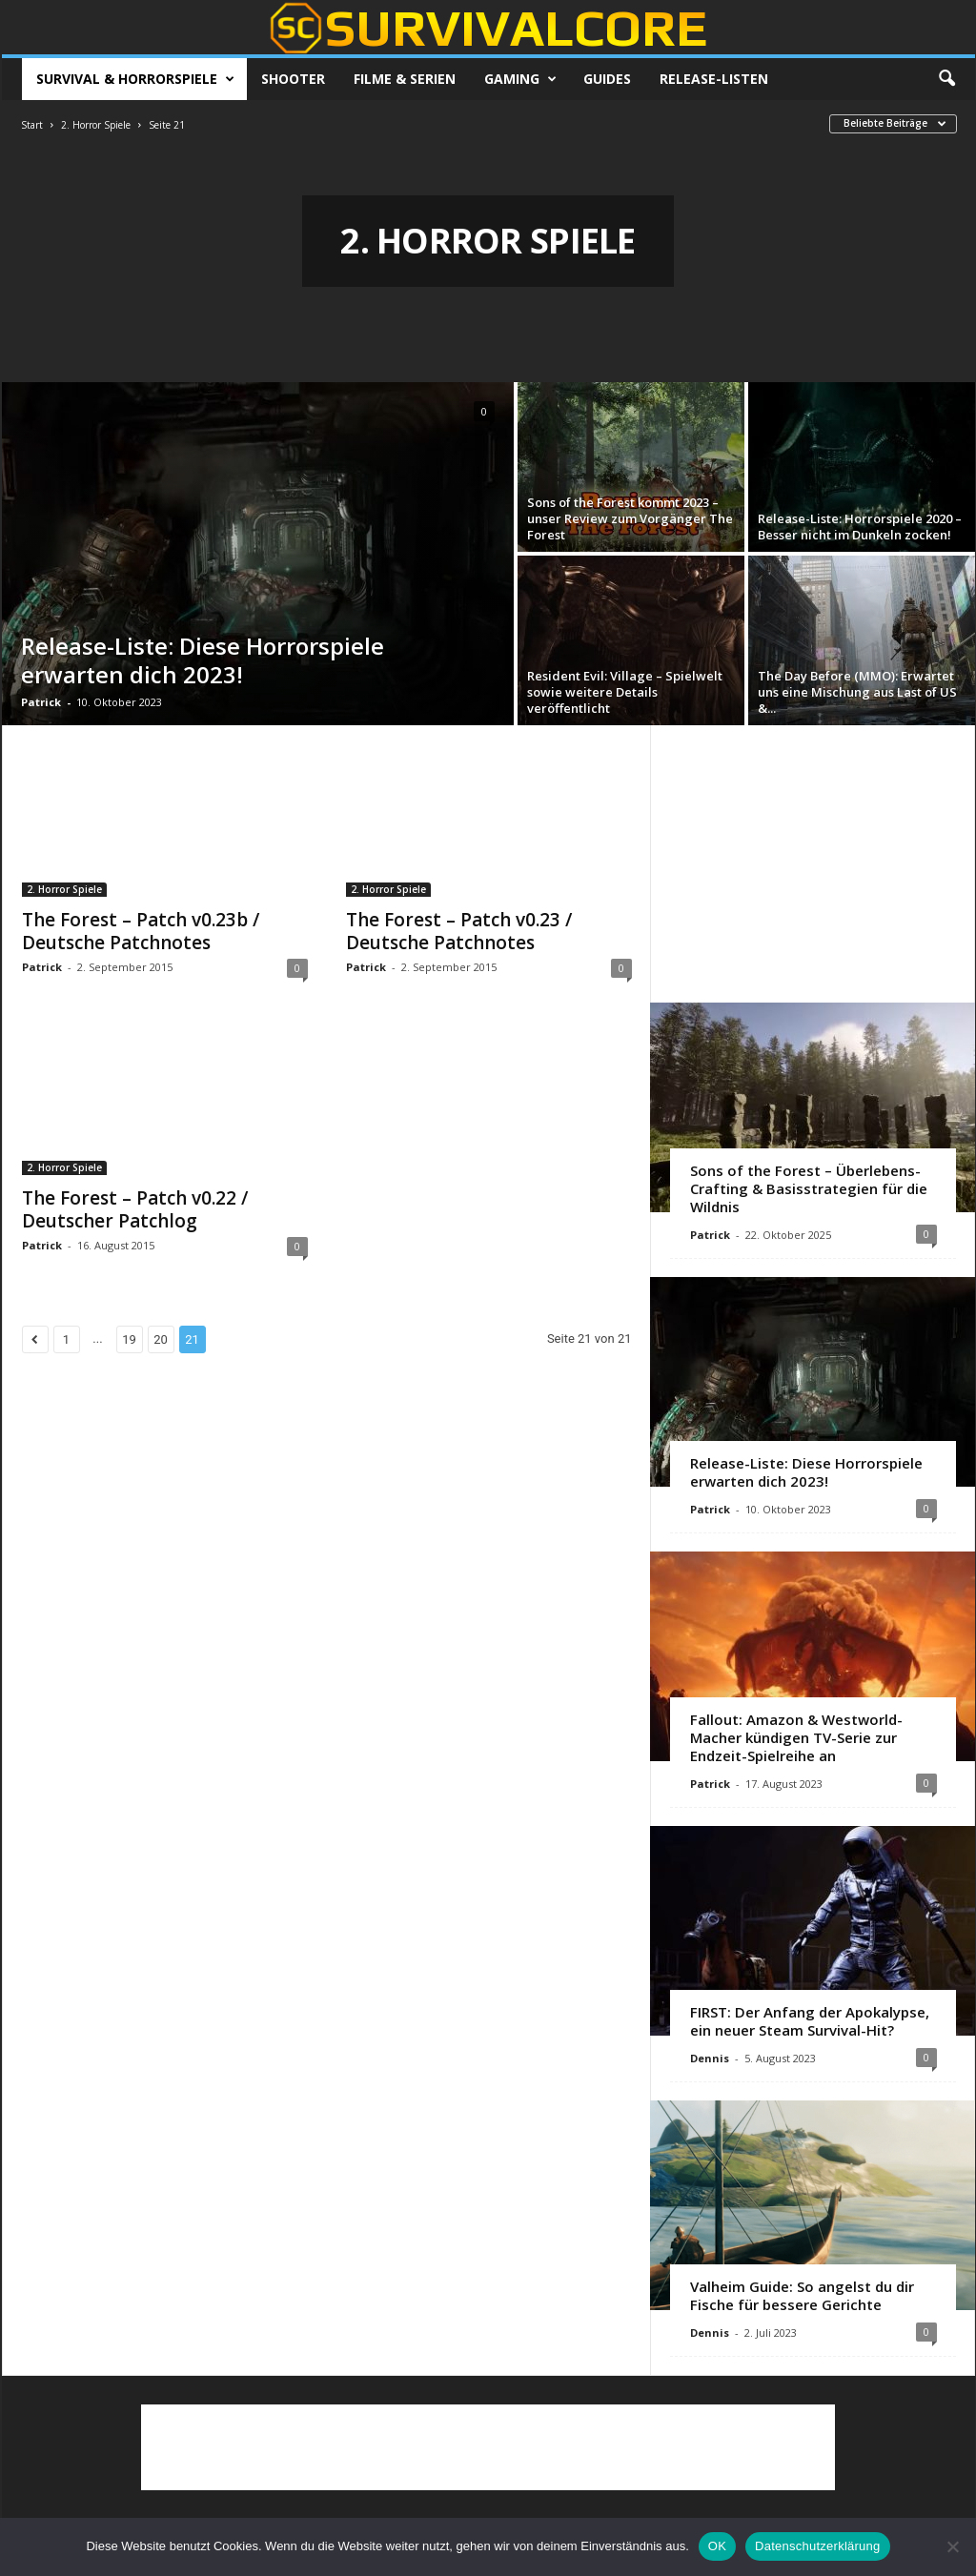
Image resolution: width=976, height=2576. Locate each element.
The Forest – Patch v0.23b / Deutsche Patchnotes (140, 931)
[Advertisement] (812, 863)
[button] (946, 79)
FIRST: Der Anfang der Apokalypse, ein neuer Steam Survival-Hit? (809, 2020)
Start (32, 125)
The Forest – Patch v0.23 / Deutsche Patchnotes (459, 931)
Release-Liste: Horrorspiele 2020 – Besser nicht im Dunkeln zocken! (860, 526)
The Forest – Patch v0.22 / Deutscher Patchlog (135, 1209)
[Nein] (952, 2546)
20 (160, 1339)
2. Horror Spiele (96, 125)
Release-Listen (714, 79)
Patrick (41, 702)
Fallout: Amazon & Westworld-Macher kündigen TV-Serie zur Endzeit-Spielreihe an (796, 1737)
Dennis (709, 2058)
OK (717, 2546)
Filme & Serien (405, 79)
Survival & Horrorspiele (135, 79)
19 (129, 1339)
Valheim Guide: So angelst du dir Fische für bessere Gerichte (802, 2295)
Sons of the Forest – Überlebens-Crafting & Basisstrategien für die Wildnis (808, 1188)
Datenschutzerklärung (817, 2546)
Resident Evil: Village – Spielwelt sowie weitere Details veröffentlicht (624, 692)
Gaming (520, 79)
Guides (607, 79)
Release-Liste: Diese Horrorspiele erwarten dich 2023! (202, 660)
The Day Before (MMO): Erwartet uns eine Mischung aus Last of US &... (857, 692)
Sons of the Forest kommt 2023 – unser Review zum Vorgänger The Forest (630, 518)
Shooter (293, 79)
